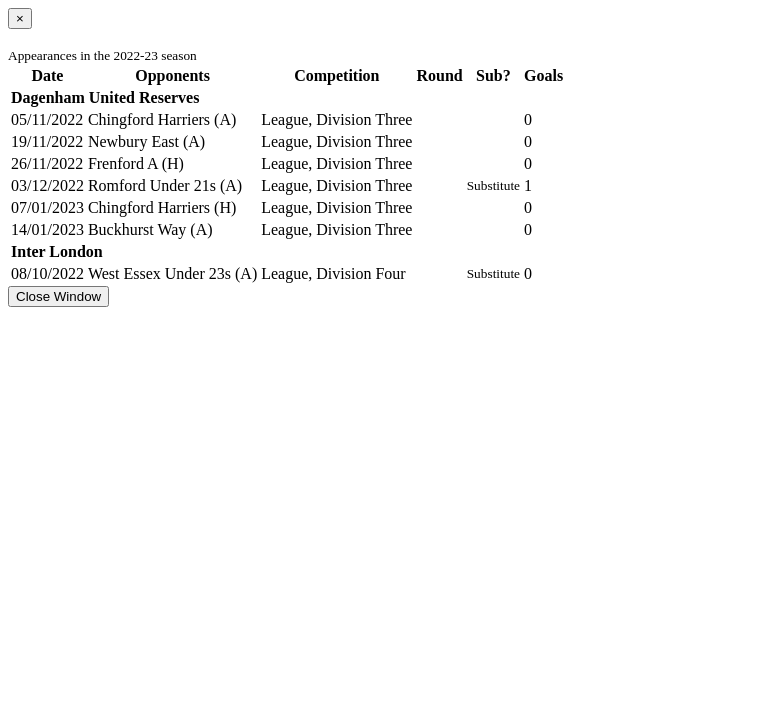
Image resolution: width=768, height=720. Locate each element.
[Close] (20, 18)
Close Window (58, 296)
